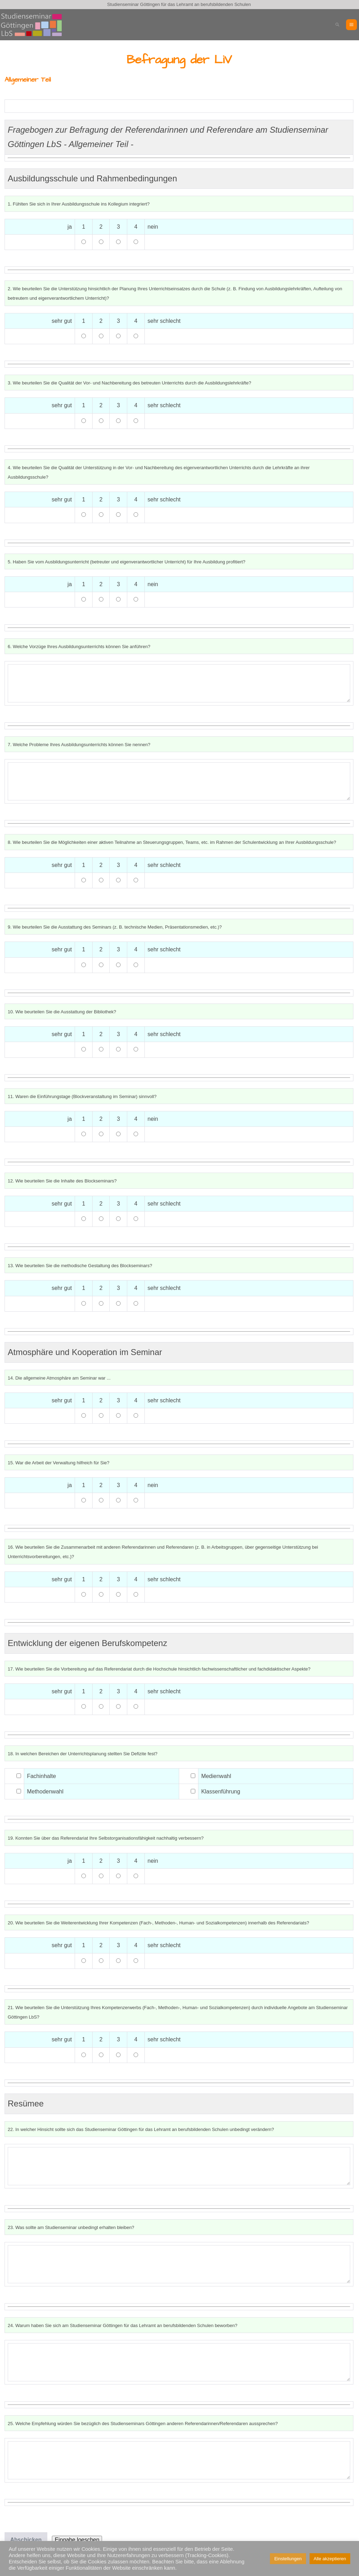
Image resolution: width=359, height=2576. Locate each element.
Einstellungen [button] (288, 2558)
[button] (337, 24)
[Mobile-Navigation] (351, 24)
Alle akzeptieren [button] (330, 2558)
